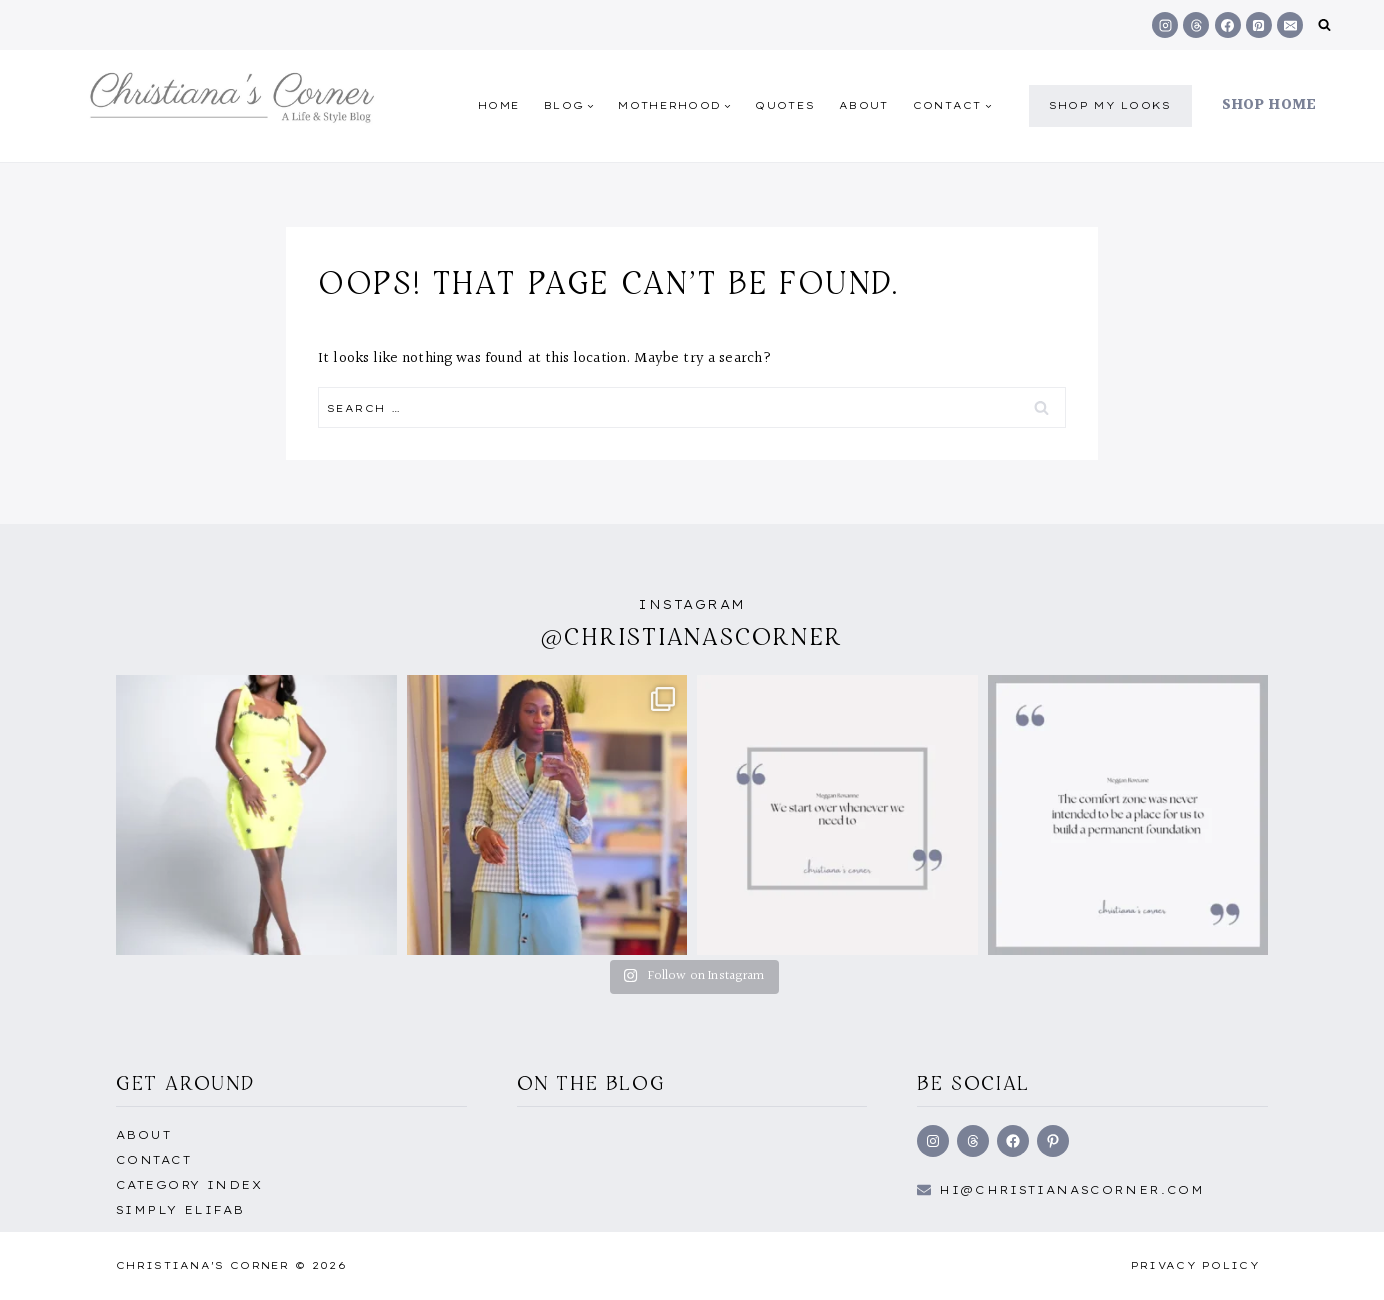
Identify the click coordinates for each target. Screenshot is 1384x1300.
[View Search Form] (1324, 25)
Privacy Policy (1195, 1265)
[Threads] (1196, 25)
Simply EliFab (180, 1210)
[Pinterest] (1259, 25)
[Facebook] (1228, 25)
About (864, 105)
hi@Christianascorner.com (1072, 1190)
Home (499, 105)
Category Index (189, 1185)
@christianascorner (692, 636)
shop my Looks (1110, 105)
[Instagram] (1165, 25)
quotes (785, 105)
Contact (153, 1160)
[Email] (1290, 25)
